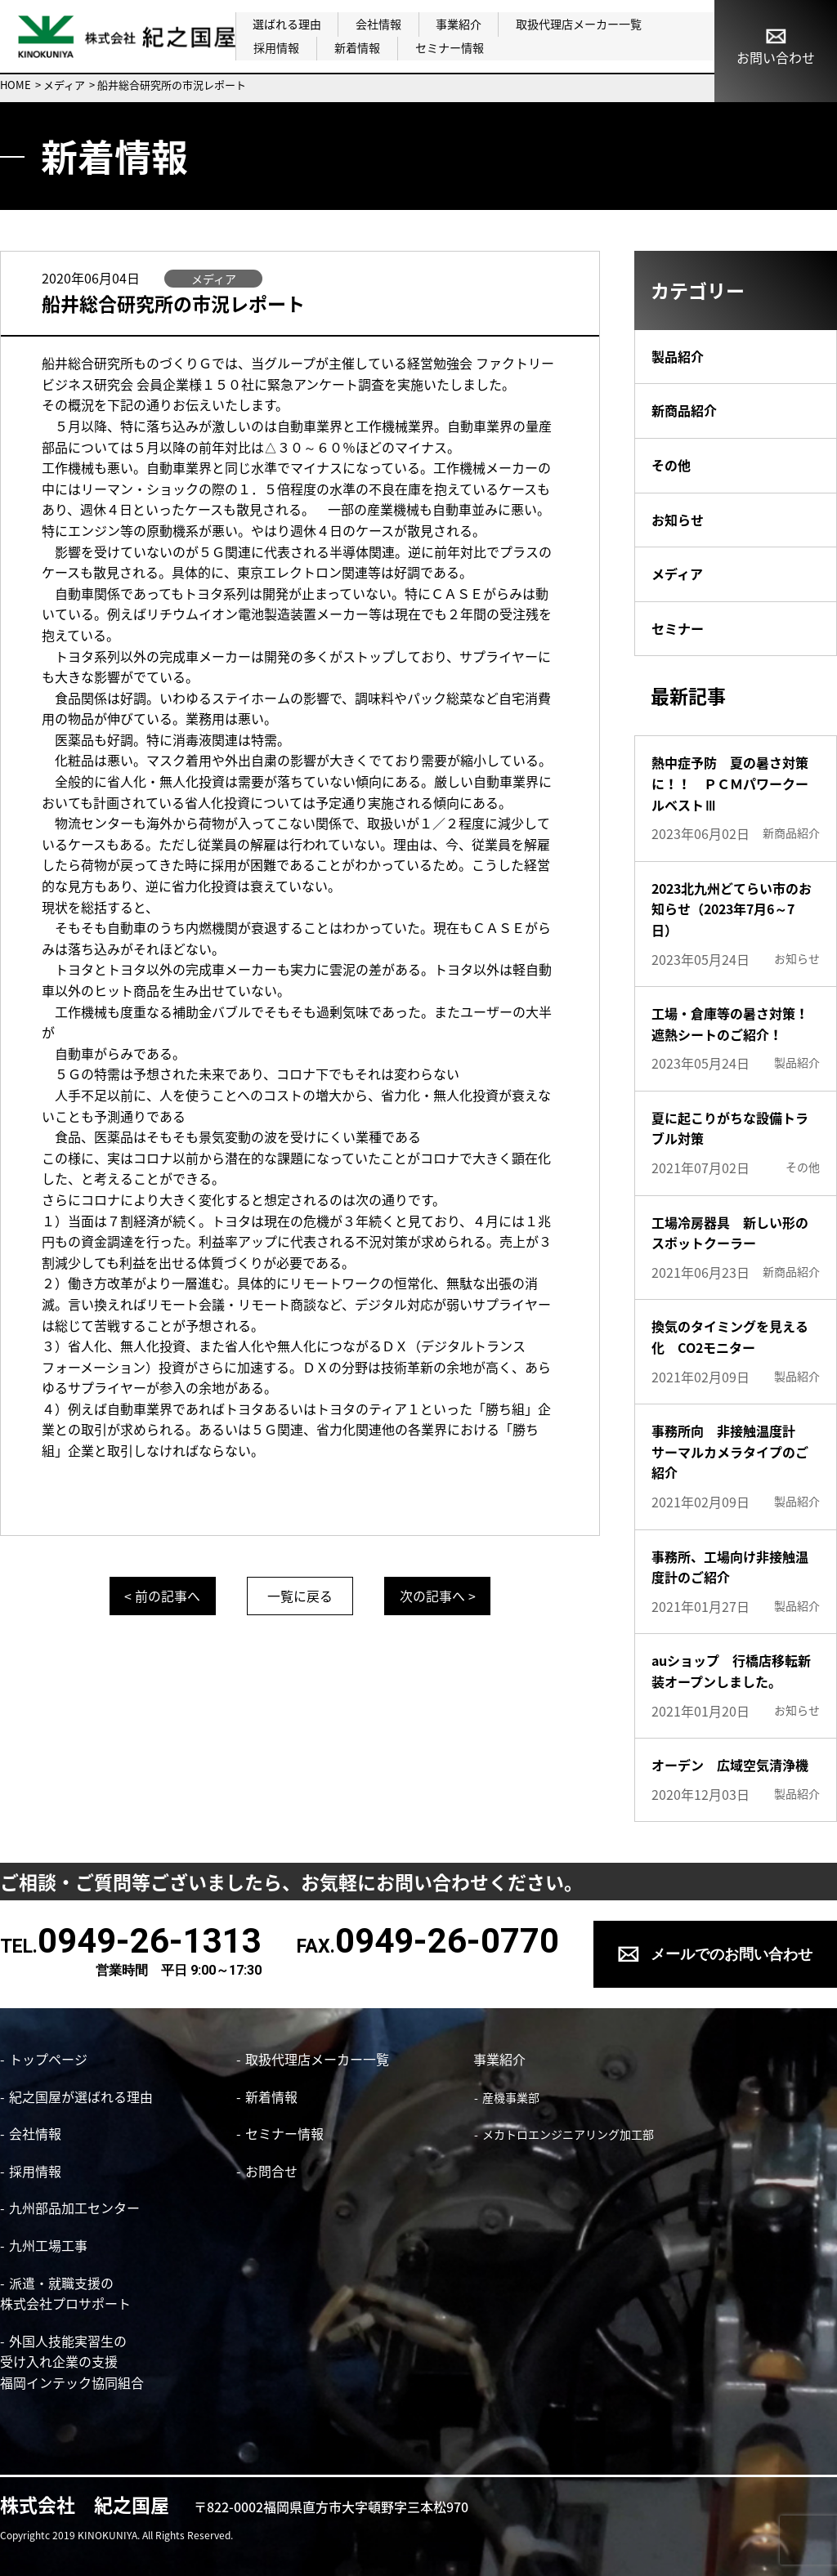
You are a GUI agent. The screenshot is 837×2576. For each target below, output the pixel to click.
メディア (64, 84)
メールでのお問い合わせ (731, 1953)
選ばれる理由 (287, 24)
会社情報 (378, 24)
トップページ (48, 2059)
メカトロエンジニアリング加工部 (567, 2134)
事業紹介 (457, 24)
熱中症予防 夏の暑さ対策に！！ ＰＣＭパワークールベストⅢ (729, 783)
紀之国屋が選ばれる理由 (81, 2096)
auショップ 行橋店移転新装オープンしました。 (731, 1670)
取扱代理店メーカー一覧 (576, 24)
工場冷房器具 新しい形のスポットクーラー (729, 1232)
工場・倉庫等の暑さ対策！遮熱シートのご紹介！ (729, 1023)
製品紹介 (677, 356)
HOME (15, 84)
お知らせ (677, 519)
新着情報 (355, 46)
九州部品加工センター (74, 2207)
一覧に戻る (300, 1595)
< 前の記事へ (161, 1595)
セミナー (677, 628)
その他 (671, 465)
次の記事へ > (439, 1595)
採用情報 (275, 46)
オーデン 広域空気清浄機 (729, 1765)
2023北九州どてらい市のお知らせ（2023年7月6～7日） (731, 909)
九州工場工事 (48, 2245)
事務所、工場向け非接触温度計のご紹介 (729, 1567)
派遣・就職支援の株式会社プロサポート (65, 2293)
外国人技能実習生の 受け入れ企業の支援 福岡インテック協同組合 (72, 2361)
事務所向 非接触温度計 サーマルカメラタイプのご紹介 (729, 1451)
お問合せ (271, 2171)
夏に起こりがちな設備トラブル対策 (729, 1128)
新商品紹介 (684, 410)
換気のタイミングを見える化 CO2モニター (729, 1336)
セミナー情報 (445, 46)
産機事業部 (510, 2097)
